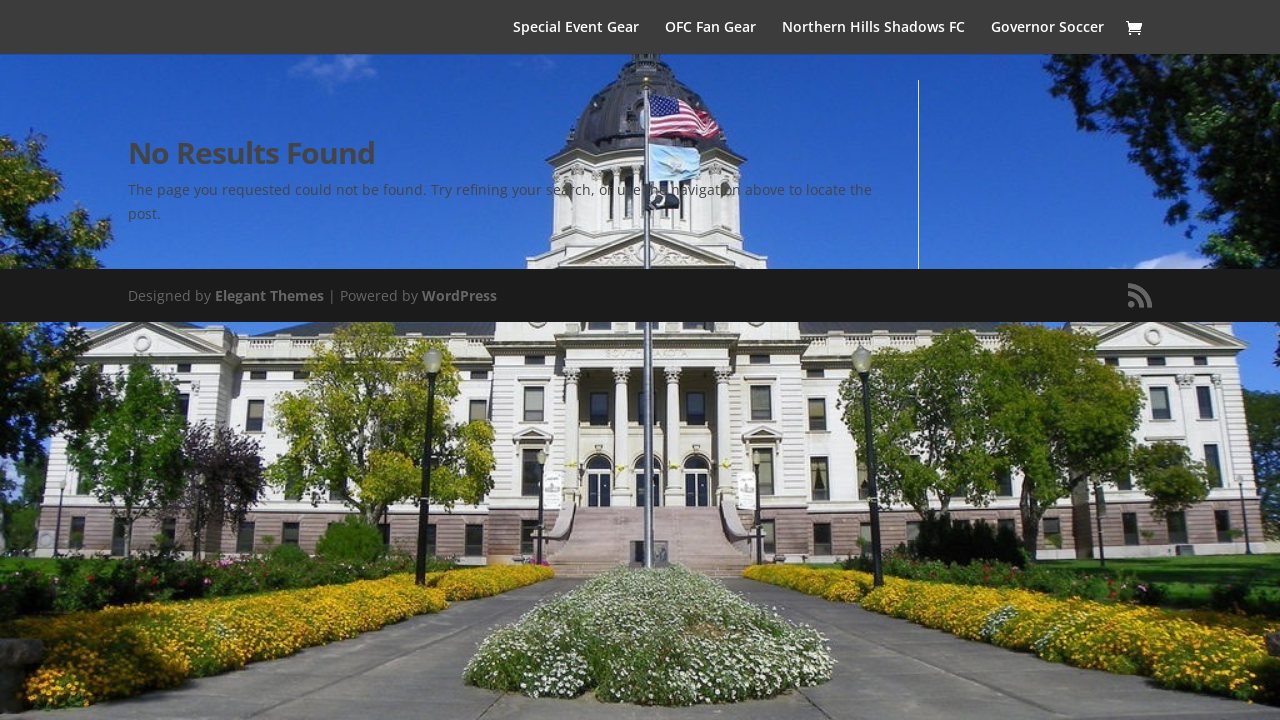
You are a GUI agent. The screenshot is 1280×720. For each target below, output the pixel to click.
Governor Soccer (1047, 28)
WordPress (459, 295)
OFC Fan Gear (710, 28)
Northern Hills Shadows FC (873, 28)
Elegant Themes (269, 295)
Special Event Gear (576, 28)
